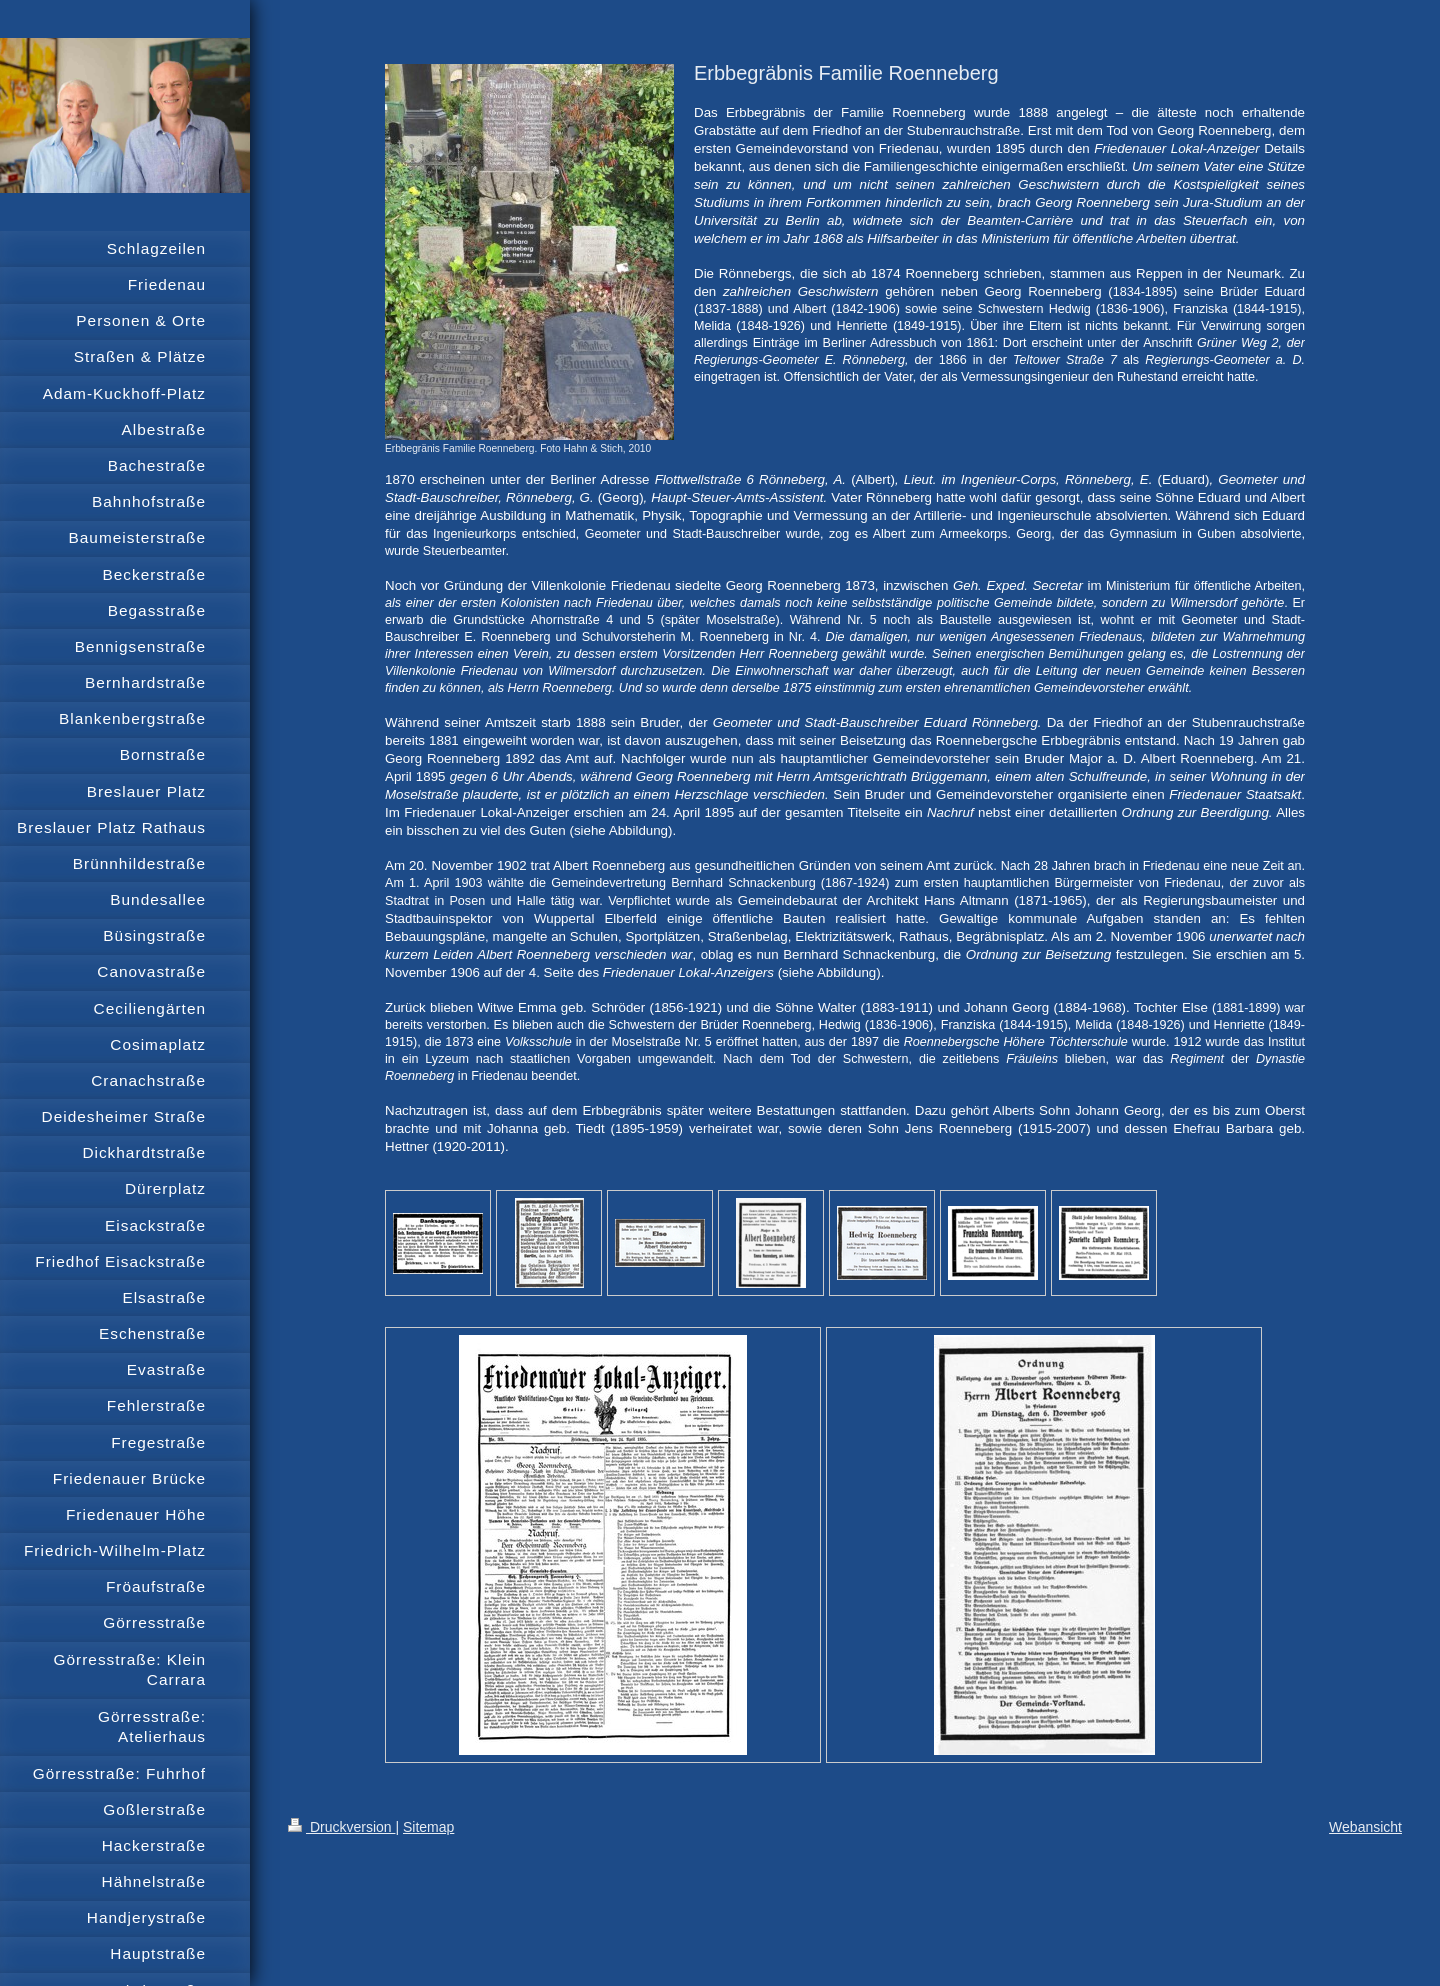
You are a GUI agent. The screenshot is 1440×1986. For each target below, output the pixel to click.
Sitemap (428, 1827)
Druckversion (341, 1827)
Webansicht (1365, 1827)
